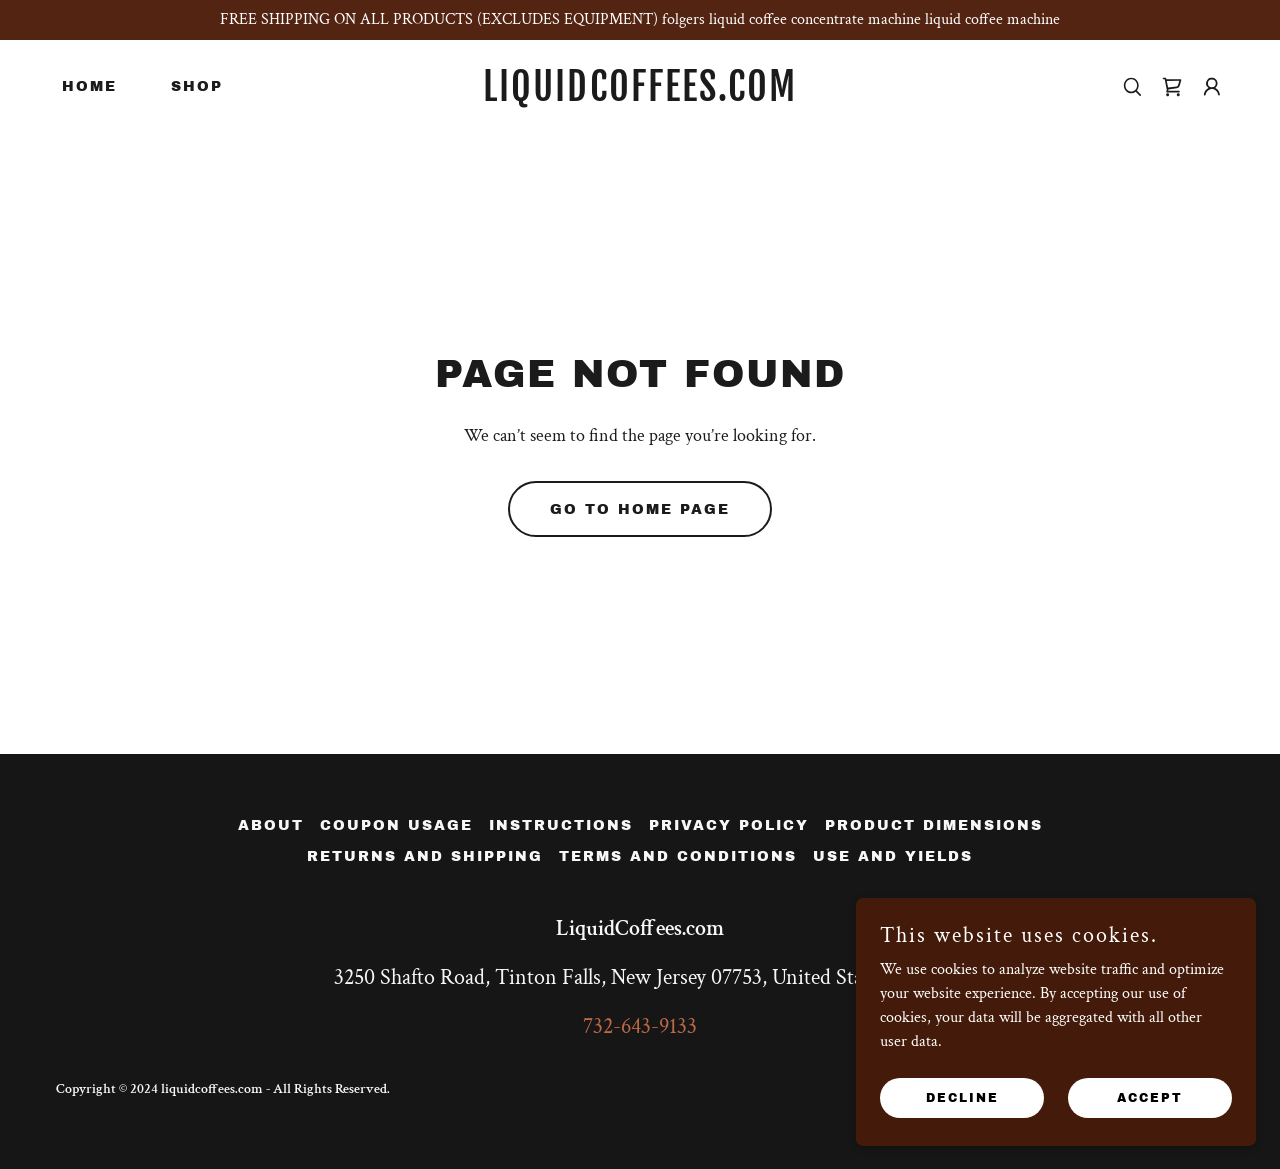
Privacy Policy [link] (729, 825)
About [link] (271, 825)
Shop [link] (197, 86)
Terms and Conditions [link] (678, 856)
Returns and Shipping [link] (425, 856)
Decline (962, 1097)
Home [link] (89, 86)
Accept (1150, 1097)
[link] (640, 96)
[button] (1212, 87)
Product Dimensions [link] (934, 825)
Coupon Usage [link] (396, 825)
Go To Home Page (640, 509)
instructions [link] (561, 825)
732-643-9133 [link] (640, 1026)
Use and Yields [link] (893, 856)
